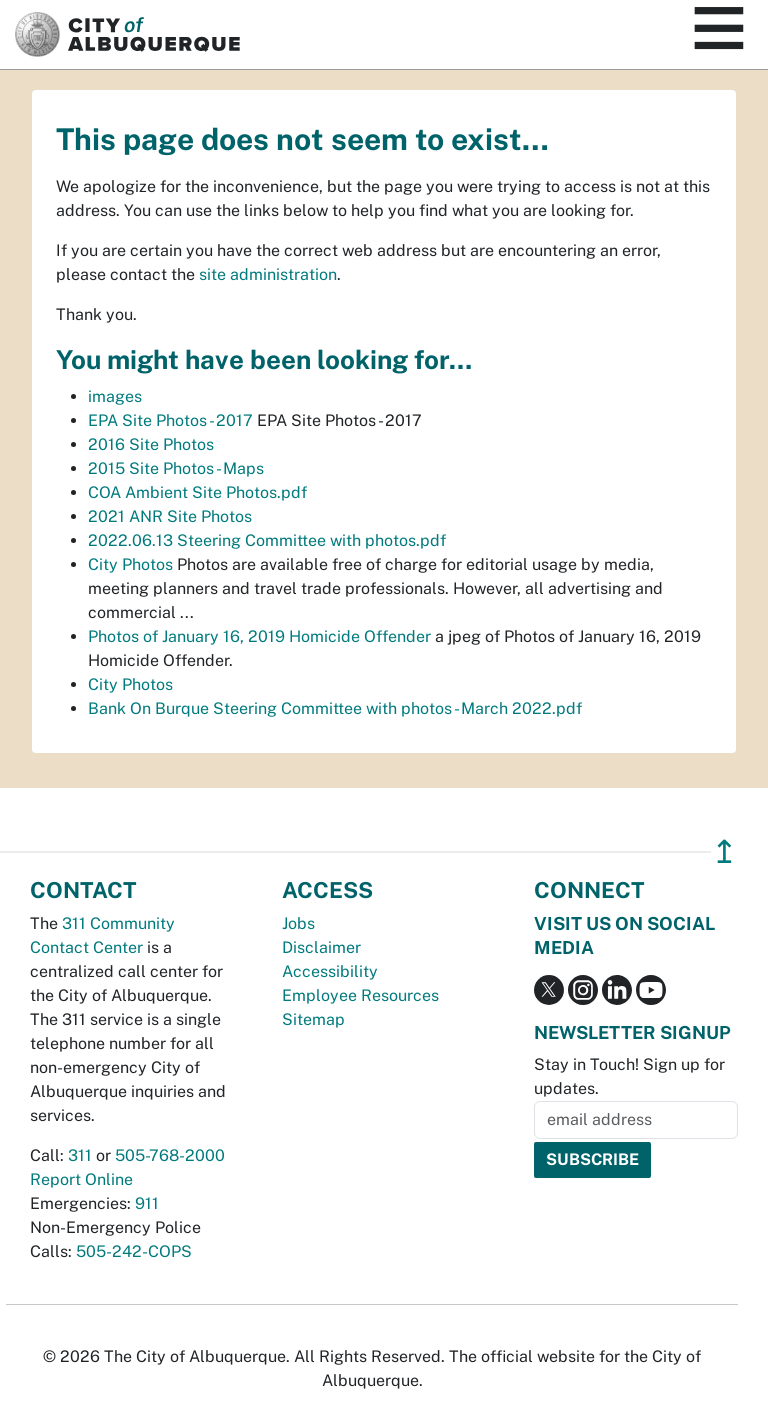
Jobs (298, 923)
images (115, 396)
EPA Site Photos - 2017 (170, 420)
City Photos (130, 564)
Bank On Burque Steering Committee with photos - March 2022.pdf (335, 708)
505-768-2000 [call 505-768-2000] (170, 1155)
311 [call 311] (80, 1155)
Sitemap (313, 1019)
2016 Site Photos (151, 444)
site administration (268, 274)
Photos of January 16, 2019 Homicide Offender (259, 636)
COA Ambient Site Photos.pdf (197, 492)
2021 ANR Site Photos (170, 516)
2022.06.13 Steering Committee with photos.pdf (267, 540)
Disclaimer (321, 947)
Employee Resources (360, 995)
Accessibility (330, 971)
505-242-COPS (134, 1251)
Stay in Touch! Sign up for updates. (629, 1076)
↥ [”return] (724, 851)
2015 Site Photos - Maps (176, 468)
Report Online (81, 1179)
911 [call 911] (147, 1203)
